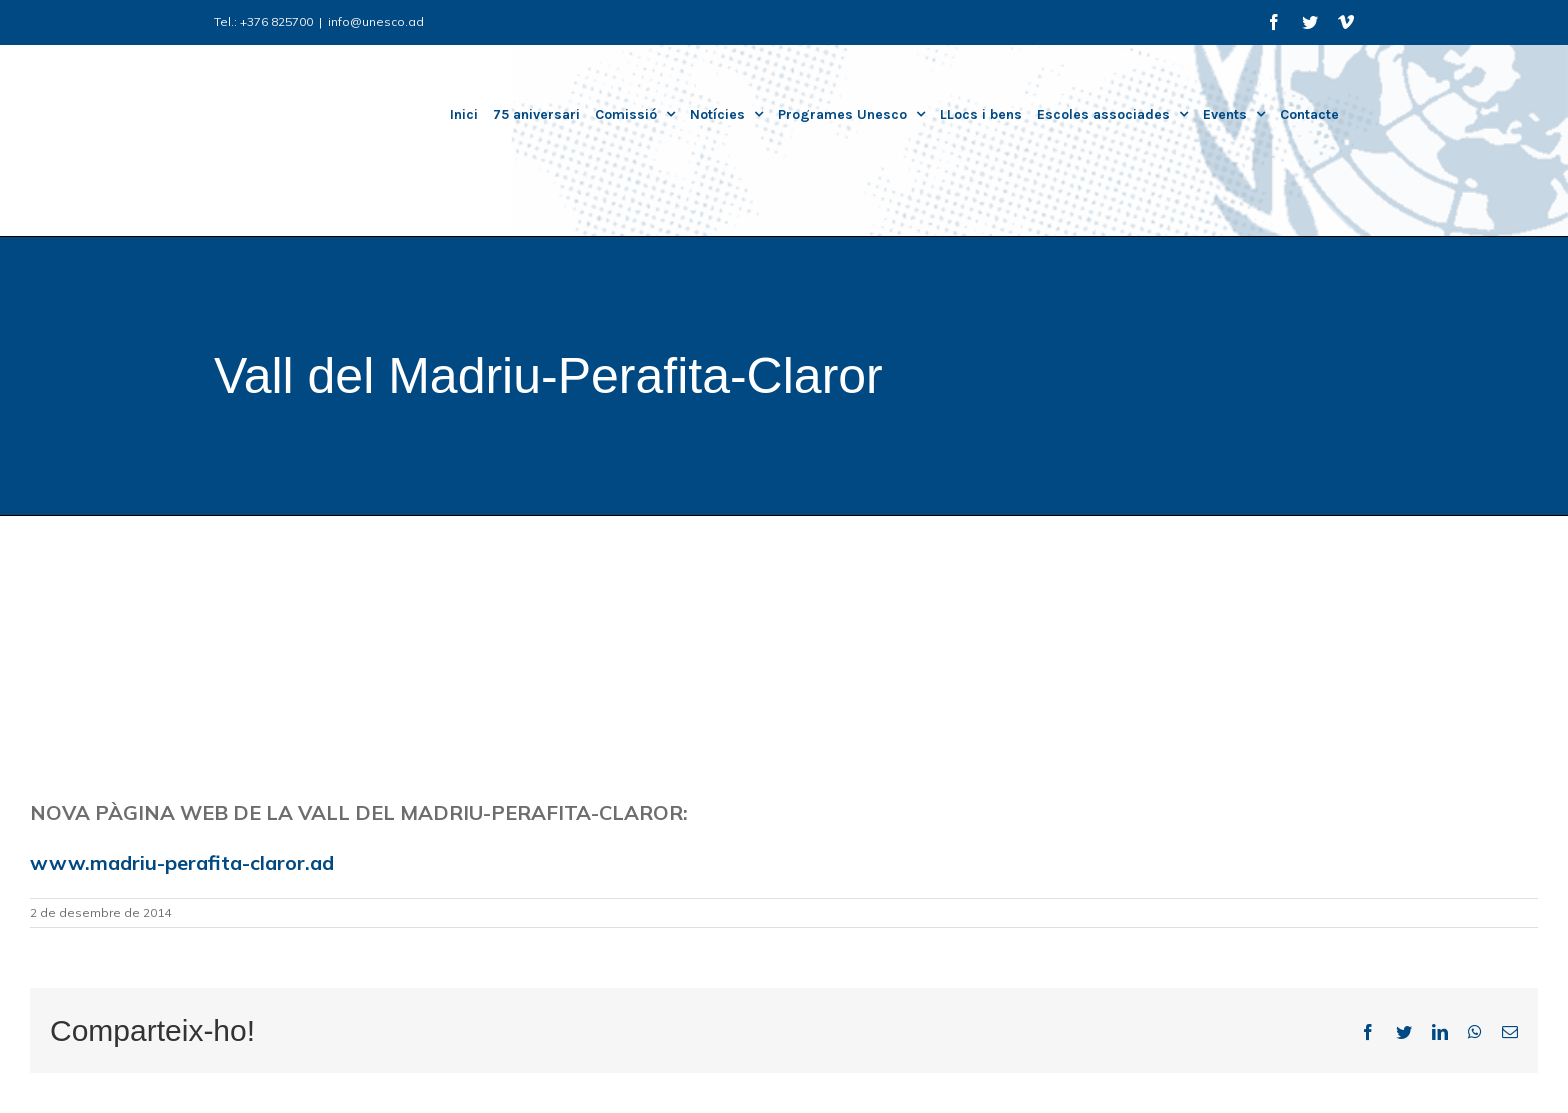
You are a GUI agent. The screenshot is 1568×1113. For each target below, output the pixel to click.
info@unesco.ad (376, 21)
